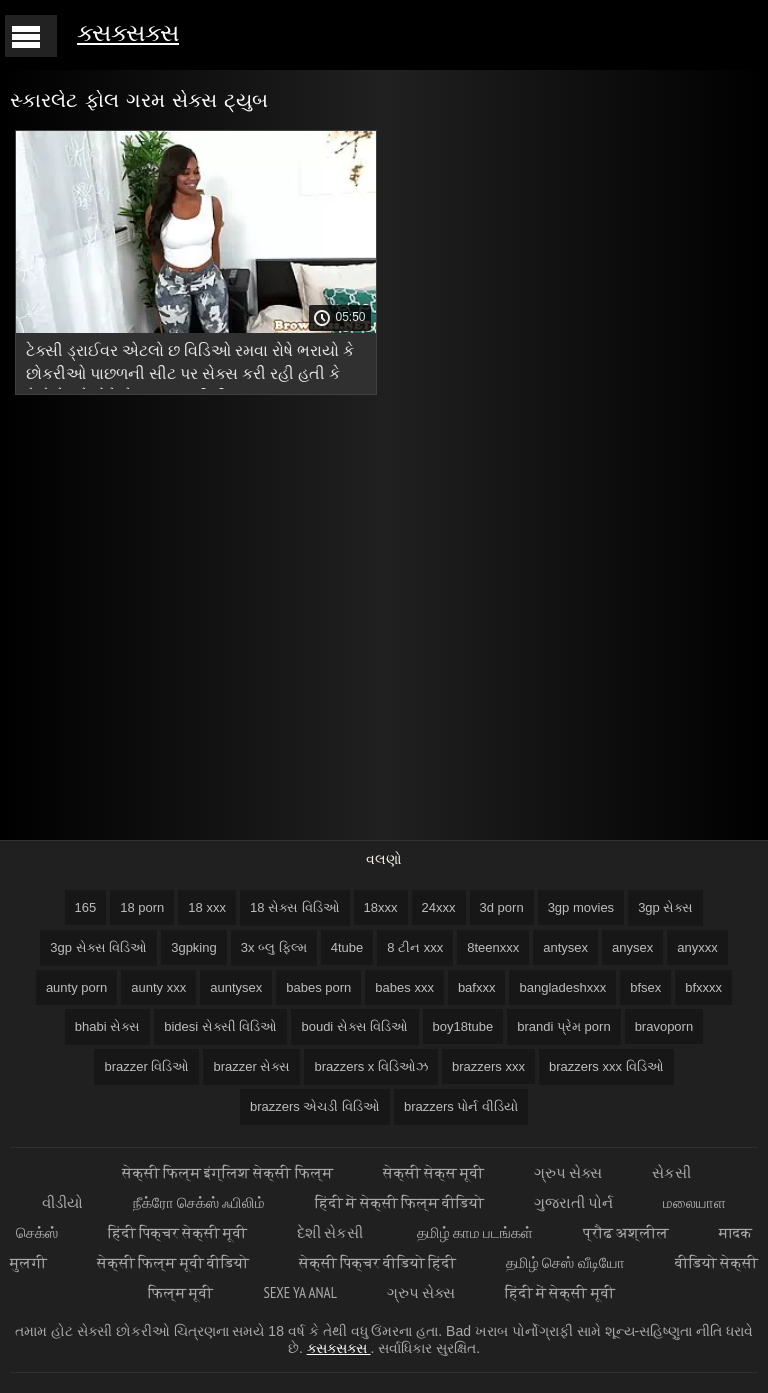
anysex (632, 947)
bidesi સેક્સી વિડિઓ (220, 1026)
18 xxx (207, 907)
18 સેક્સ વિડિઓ (295, 907)
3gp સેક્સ (665, 907)
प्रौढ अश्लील (626, 1232)
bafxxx (477, 987)
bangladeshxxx (562, 987)
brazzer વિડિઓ (146, 1066)
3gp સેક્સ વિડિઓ (98, 947)
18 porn (142, 907)
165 (86, 907)
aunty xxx (158, 987)
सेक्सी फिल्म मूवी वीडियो (173, 1262)
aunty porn (76, 987)
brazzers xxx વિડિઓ (606, 1066)
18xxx (381, 907)
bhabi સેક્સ (107, 1026)
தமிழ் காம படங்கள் (475, 1232)
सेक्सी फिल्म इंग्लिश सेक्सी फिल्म (227, 1172)
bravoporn (664, 1026)
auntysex (236, 987)
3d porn (502, 907)
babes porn (318, 987)
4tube (347, 947)
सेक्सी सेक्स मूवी (433, 1172)
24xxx (439, 907)
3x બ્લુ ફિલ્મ (274, 947)
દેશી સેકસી (331, 1232)
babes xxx (404, 987)
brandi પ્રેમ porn (563, 1026)
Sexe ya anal (300, 1292)
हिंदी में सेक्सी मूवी (560, 1292)
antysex (565, 947)
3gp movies (581, 907)
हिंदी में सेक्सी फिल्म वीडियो (399, 1202)
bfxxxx (703, 987)
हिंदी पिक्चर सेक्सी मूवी (178, 1232)
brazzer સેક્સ (251, 1066)
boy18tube (463, 1026)
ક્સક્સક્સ (128, 32)
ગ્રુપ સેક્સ (568, 1172)
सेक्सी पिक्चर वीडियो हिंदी (378, 1262)
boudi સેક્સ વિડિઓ (354, 1026)
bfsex (645, 987)
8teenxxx (493, 947)
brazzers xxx (488, 1066)
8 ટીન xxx (415, 947)
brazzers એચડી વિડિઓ (315, 1106)
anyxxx (697, 947)
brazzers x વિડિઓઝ (371, 1066)
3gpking (194, 947)
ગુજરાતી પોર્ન (573, 1202)
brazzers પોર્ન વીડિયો (461, 1106)
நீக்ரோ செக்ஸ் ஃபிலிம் (199, 1202)
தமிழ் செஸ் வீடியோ (565, 1262)
